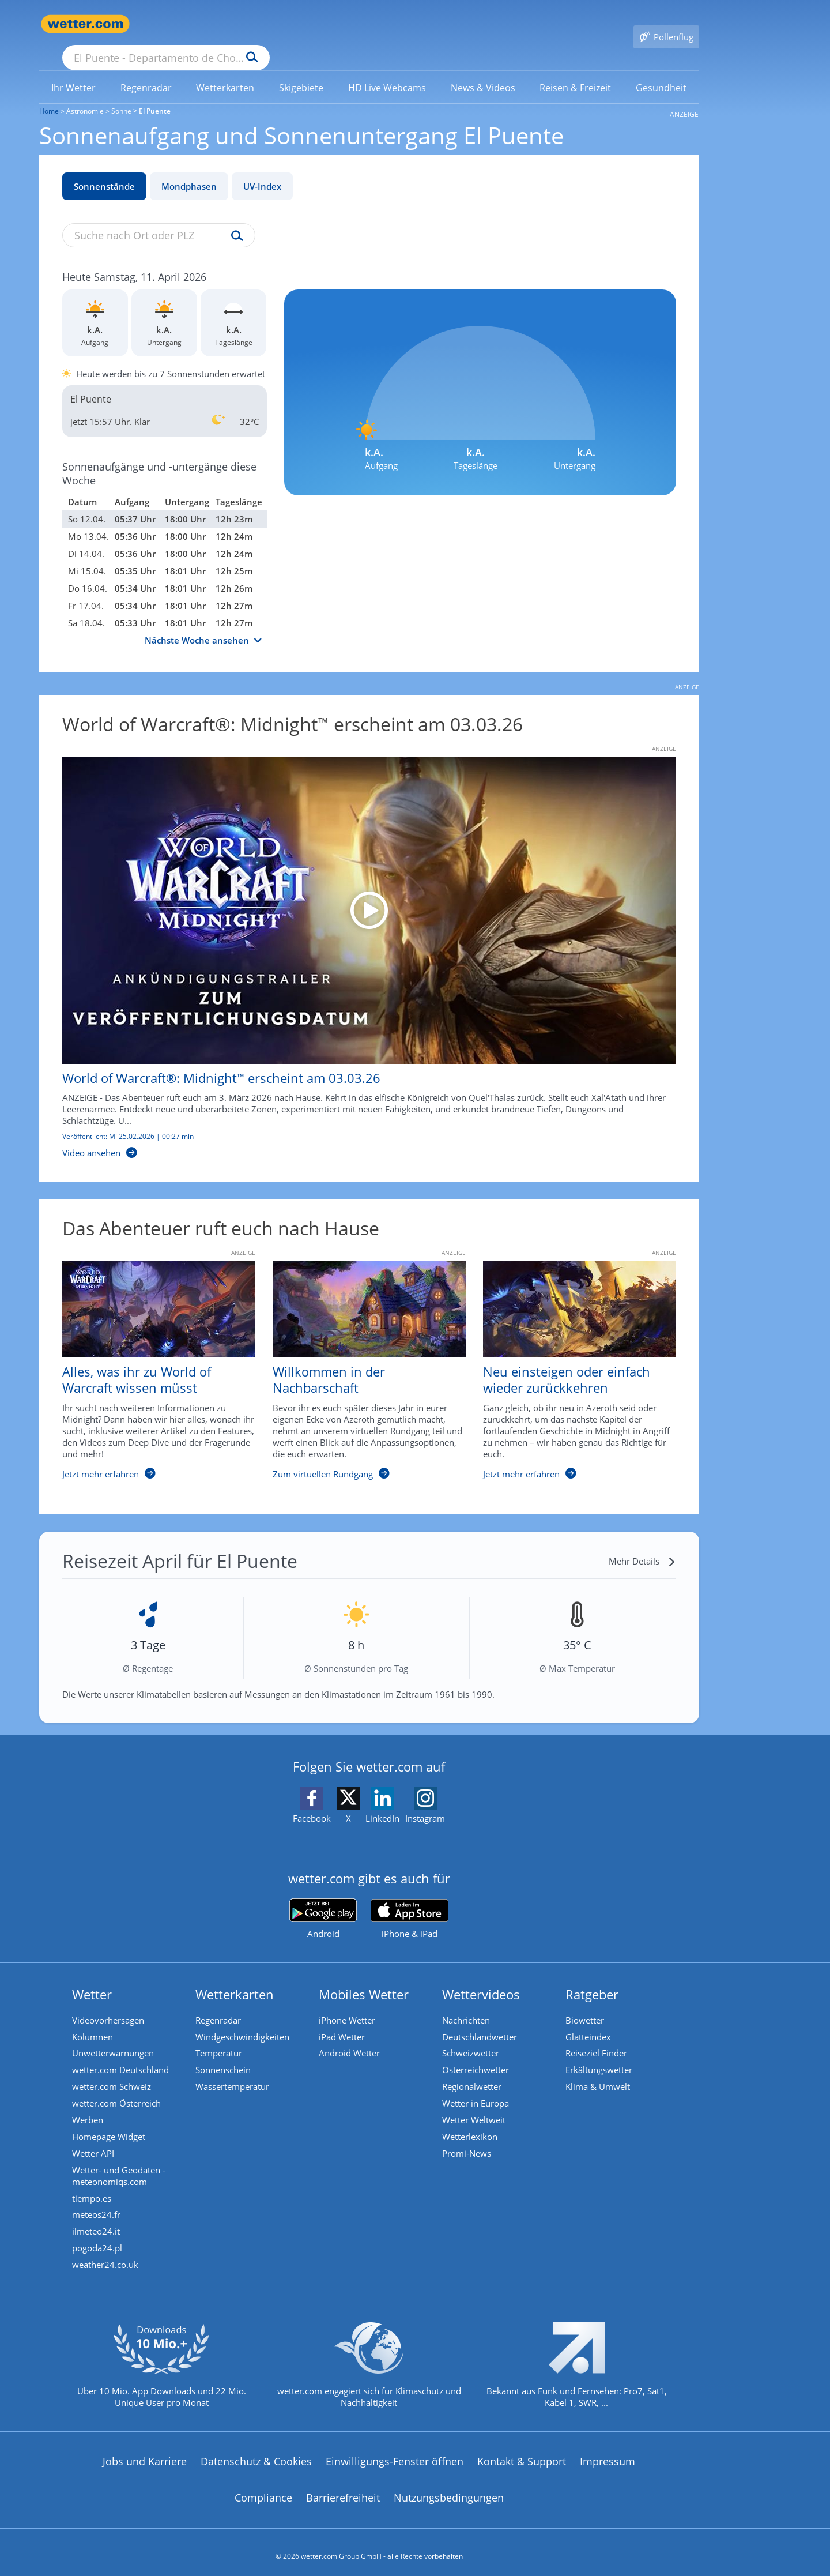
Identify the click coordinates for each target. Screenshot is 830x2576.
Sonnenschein (224, 2055)
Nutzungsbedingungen (449, 2491)
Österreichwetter (476, 2055)
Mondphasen (189, 169)
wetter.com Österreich (117, 2090)
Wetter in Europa (476, 2090)
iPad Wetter (343, 2020)
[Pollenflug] (666, 24)
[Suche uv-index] (234, 219)
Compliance (263, 2491)
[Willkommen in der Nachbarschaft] (360, 1359)
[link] (73, 71)
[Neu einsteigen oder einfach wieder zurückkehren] (571, 1359)
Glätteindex (589, 2020)
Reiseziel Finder (597, 2038)
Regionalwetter (473, 2072)
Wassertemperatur (233, 2072)
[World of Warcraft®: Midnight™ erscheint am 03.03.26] (360, 941)
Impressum (607, 2454)
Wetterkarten (236, 1977)
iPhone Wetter (348, 2003)
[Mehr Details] (642, 1544)
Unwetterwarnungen (114, 2038)
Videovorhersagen (109, 2003)
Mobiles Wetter (365, 1977)
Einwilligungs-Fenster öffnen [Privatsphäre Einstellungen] (394, 2454)
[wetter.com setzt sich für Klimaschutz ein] (369, 2367)
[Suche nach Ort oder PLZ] (252, 24)
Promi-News (467, 2142)
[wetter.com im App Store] (409, 1902)
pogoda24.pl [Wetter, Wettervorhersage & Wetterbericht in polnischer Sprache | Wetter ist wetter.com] (98, 2239)
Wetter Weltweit (475, 2107)
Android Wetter (350, 2038)
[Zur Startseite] (85, 24)
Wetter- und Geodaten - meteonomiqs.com (120, 2164)
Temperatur (220, 2038)
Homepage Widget (109, 2124)
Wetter (93, 1977)
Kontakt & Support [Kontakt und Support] (521, 2454)
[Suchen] (341, 24)
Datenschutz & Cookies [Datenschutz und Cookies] (256, 2454)
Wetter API (94, 2142)
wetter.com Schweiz (112, 2072)
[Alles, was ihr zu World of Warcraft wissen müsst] (150, 1359)
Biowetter (586, 2003)
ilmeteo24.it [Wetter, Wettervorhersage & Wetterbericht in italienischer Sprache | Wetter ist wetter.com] (97, 2222)
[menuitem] (73, 70)
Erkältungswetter (600, 2055)
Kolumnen (93, 2020)
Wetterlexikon (471, 2124)
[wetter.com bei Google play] (323, 1902)
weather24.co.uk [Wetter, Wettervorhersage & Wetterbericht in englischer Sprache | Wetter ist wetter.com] (106, 2256)
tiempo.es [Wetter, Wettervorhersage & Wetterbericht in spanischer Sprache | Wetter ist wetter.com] (92, 2188)
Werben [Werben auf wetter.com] (88, 2107)
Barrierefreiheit (343, 2491)
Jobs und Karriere (145, 2454)
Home (49, 94)
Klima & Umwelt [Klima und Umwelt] (599, 2072)
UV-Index (262, 169)
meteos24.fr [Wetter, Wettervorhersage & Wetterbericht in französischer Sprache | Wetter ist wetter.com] (97, 2205)
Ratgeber (593, 1977)
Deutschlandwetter (480, 2020)
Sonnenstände (104, 169)
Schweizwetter (471, 2038)
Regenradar (219, 2003)
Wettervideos (482, 1977)
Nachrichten (467, 2003)
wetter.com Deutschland (121, 2055)
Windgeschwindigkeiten (243, 2020)
